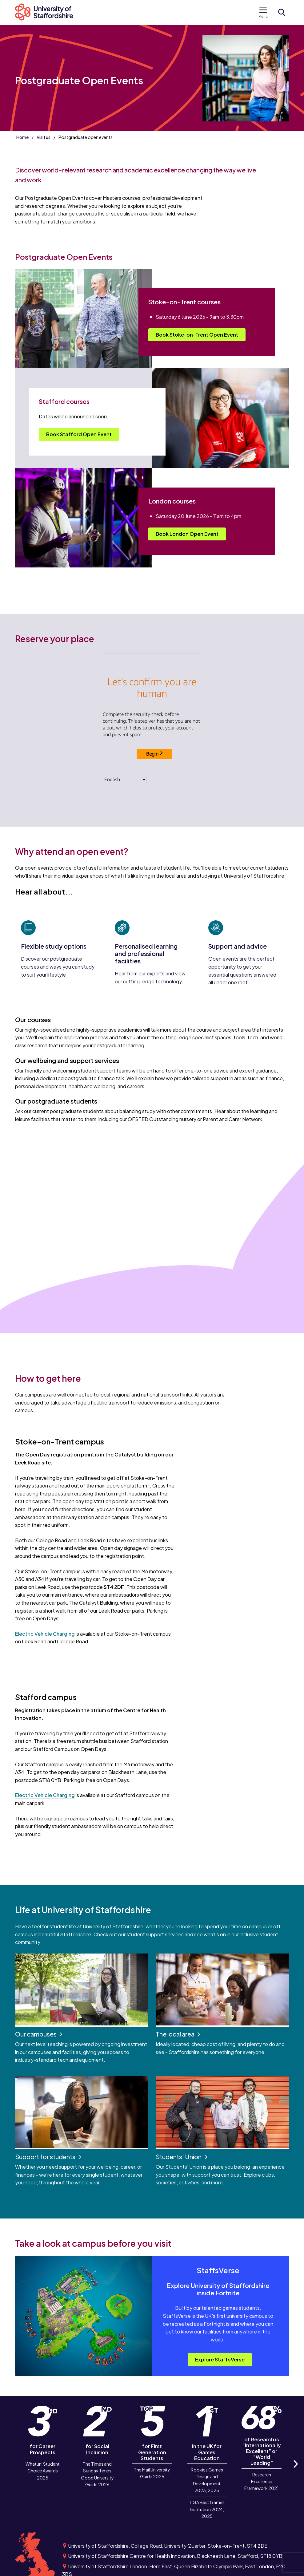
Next (295, 2470)
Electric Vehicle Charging (45, 1633)
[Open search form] (281, 12)
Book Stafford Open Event (79, 434)
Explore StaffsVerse (220, 2359)
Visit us (43, 137)
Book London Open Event (187, 534)
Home (22, 137)
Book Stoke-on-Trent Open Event (197, 334)
